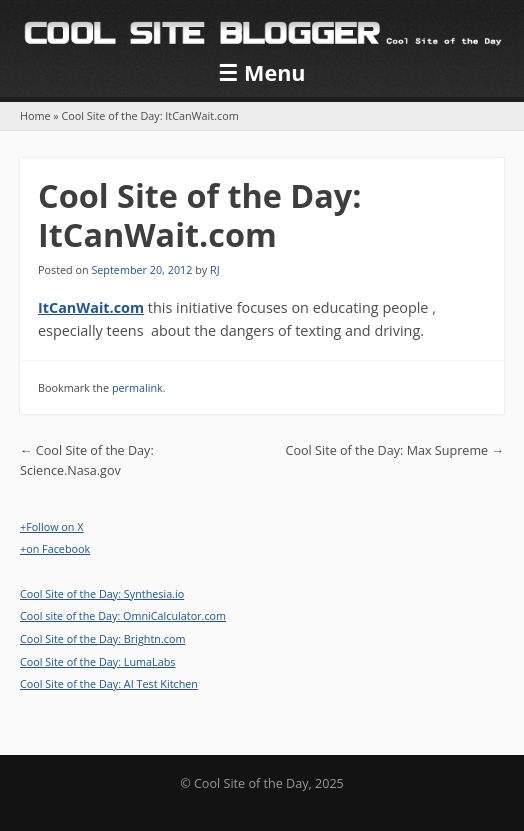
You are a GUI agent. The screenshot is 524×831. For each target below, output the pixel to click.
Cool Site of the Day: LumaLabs (97, 661)
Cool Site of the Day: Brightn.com (102, 638)
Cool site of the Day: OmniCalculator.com (123, 615)
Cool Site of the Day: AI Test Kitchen (109, 683)
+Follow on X (52, 526)
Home (35, 115)
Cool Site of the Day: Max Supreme (395, 450)
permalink (137, 387)
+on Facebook (55, 548)
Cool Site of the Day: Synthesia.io (102, 593)
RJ (215, 269)
